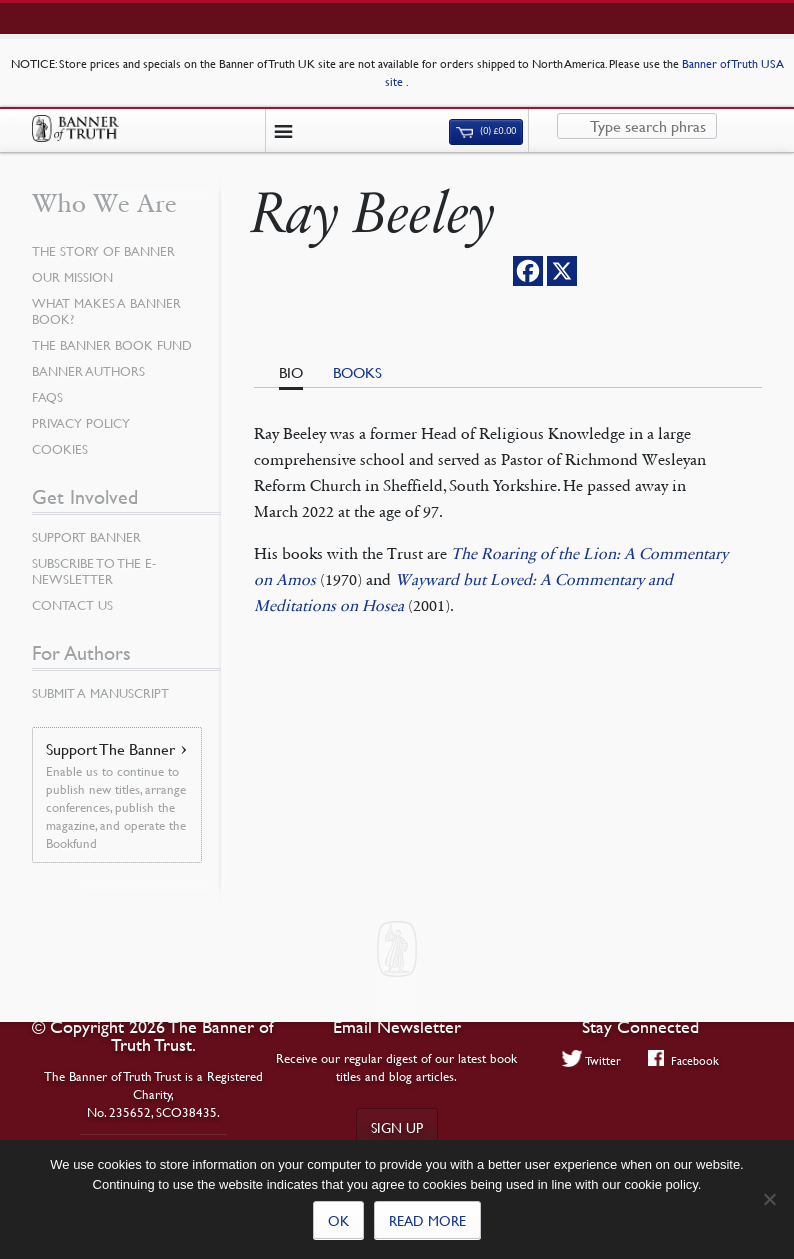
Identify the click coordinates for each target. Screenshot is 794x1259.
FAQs (47, 397)
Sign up (397, 1127)
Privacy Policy (81, 423)
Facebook (683, 1060)
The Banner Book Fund (112, 345)
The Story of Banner (103, 251)
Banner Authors (88, 371)
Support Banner (86, 537)
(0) (486, 131)
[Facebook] (528, 271)
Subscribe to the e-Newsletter (94, 571)
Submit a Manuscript (100, 693)
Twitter (592, 1060)
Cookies (60, 449)
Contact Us (72, 605)
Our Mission (72, 277)
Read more (427, 1220)
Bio (291, 372)
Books (357, 372)
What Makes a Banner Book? (106, 311)
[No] (769, 1199)
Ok (338, 1220)
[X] (562, 271)
